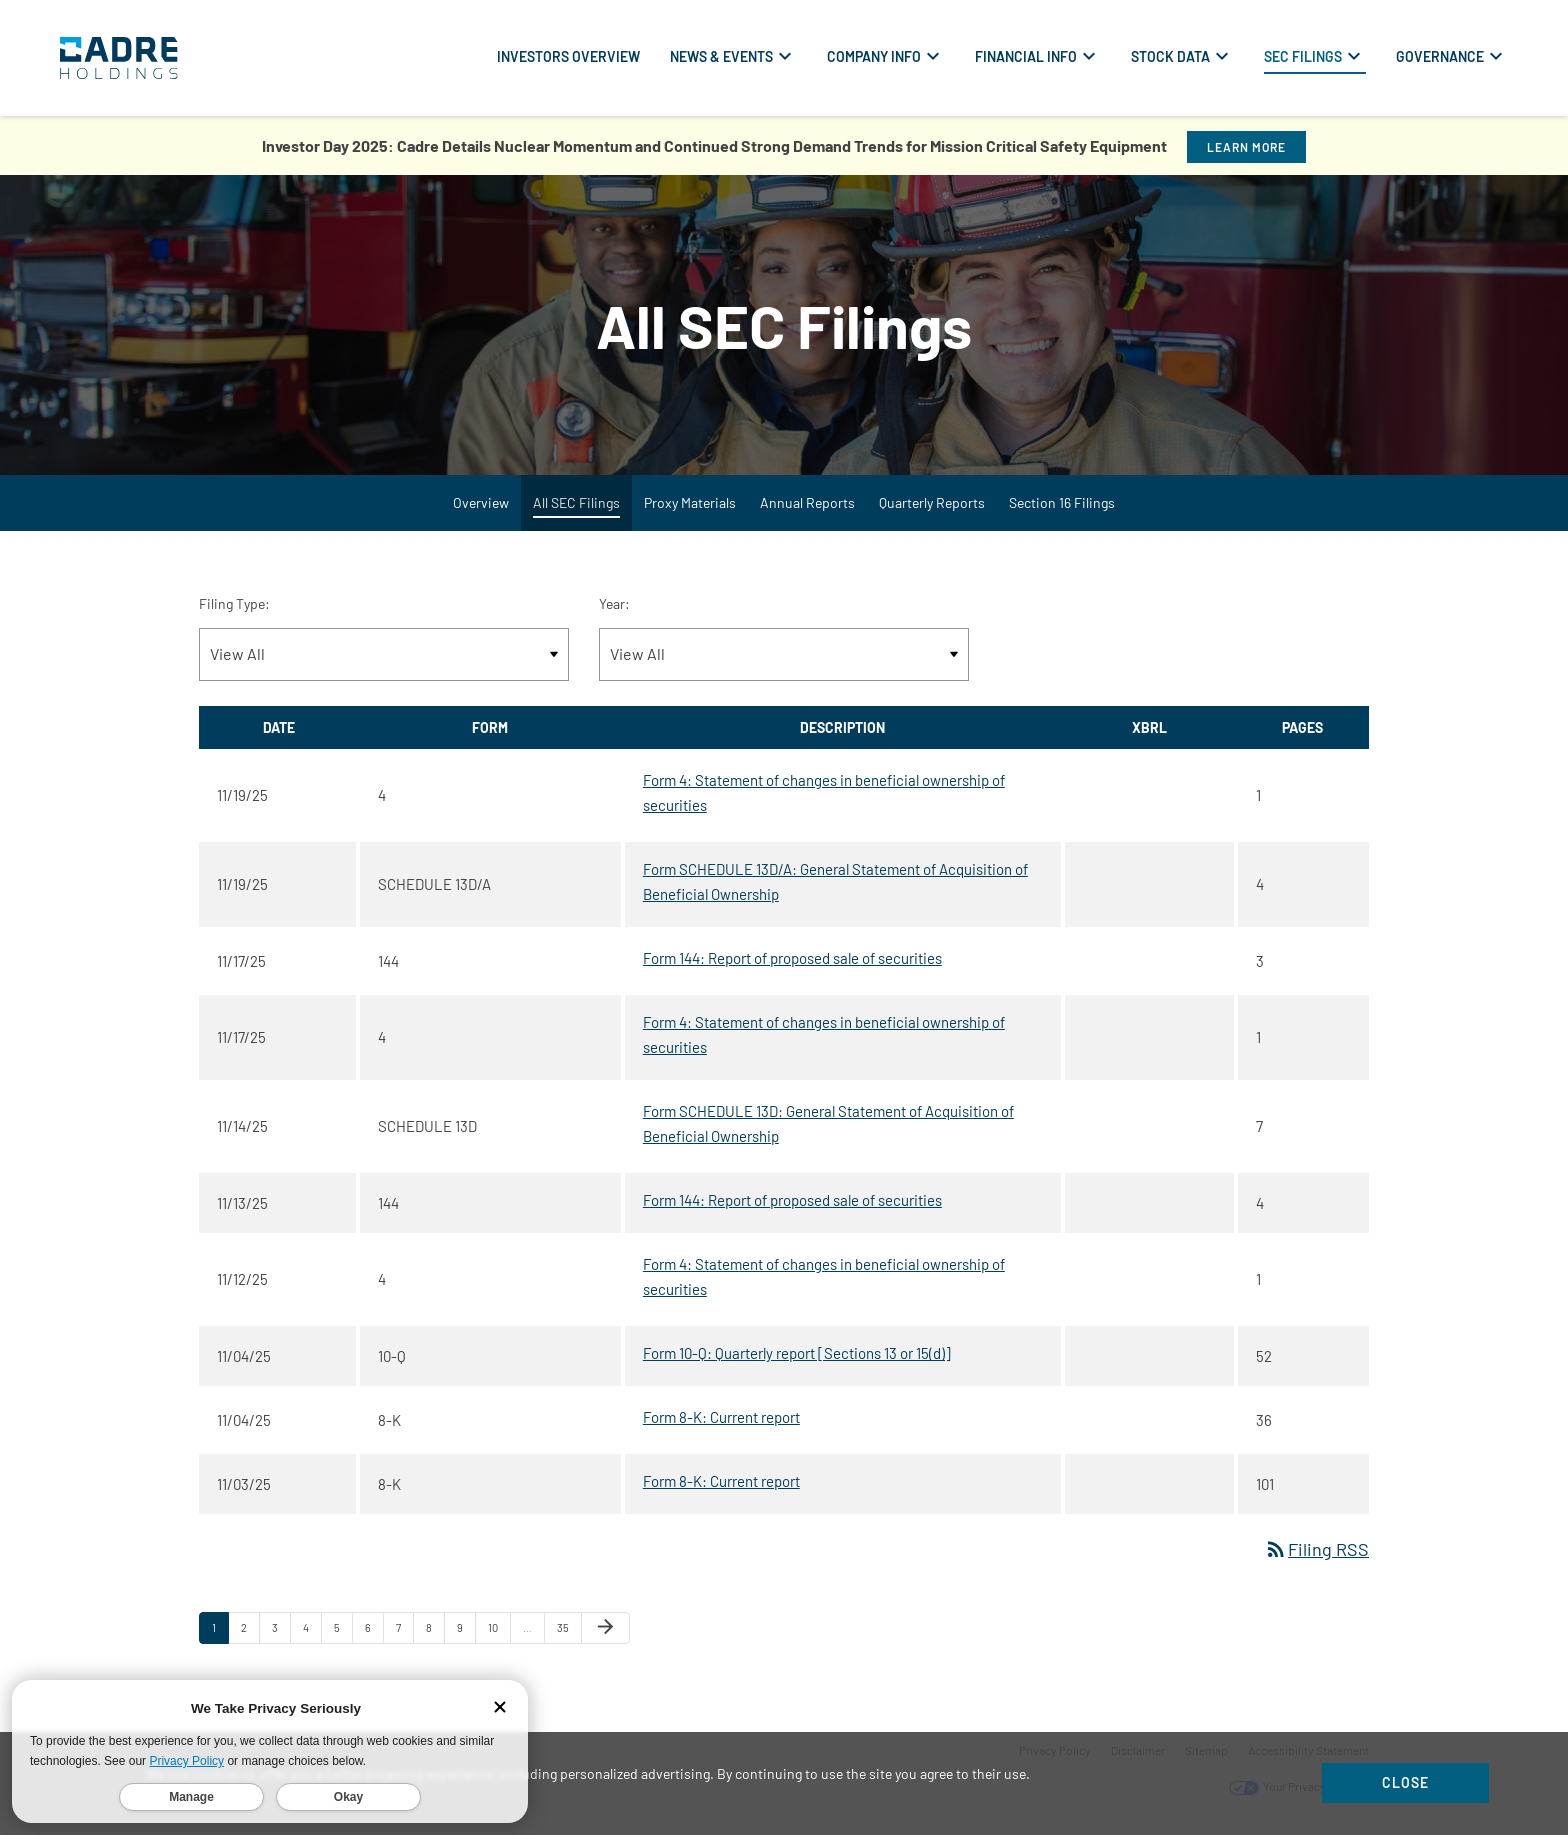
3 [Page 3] (281, 1632)
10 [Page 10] (499, 1632)
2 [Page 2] (250, 1632)
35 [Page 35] (569, 1632)
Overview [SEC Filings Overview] (481, 502)
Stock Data (1170, 56)
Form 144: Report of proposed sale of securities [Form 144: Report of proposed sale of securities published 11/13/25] (792, 1200)
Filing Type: (234, 603)
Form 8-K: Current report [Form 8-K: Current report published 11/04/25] (721, 1417)
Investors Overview (568, 56)
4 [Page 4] (312, 1632)
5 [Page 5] (343, 1632)
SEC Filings (1303, 56)
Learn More (1246, 147)
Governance (1440, 56)
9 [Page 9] (466, 1632)
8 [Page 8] (435, 1632)
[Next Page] (605, 1628)
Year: (614, 603)
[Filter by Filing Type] (384, 654)
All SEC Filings (576, 502)
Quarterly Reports (932, 502)
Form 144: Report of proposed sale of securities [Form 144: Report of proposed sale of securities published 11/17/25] (792, 958)
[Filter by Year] (784, 654)
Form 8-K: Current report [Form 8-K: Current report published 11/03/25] (721, 1481)
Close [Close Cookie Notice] (1405, 1782)
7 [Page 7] (404, 1632)
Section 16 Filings (1062, 502)
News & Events (721, 56)
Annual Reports (807, 502)
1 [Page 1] (220, 1632)
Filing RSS (1316, 1549)
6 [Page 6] (374, 1632)
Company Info (874, 56)
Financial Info (1026, 56)
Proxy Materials (690, 502)
